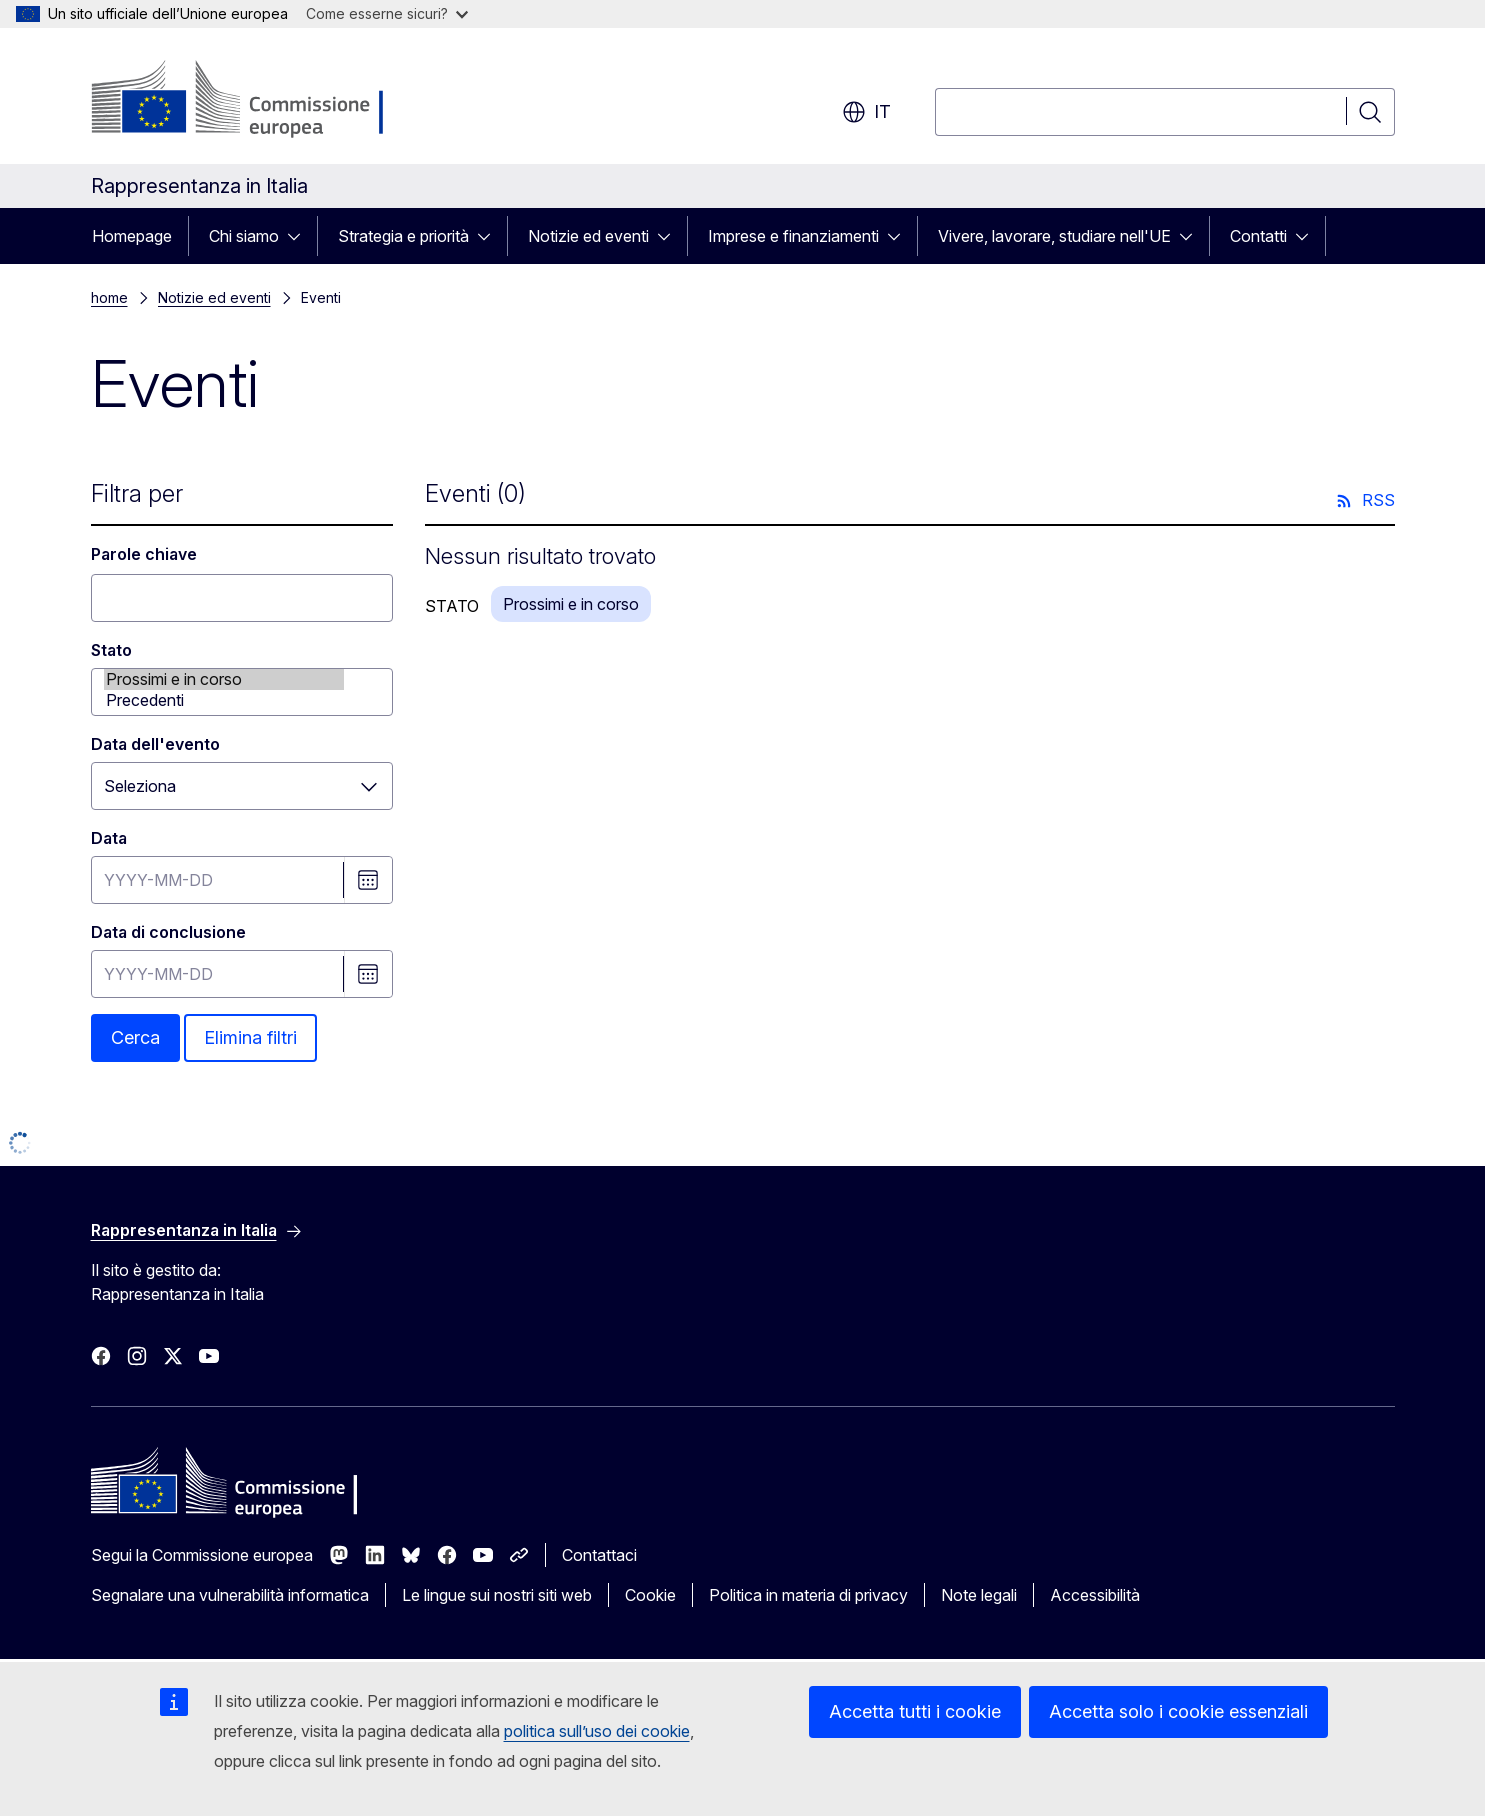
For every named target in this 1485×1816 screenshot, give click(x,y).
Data (109, 838)
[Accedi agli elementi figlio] (300, 236)
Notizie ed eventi (588, 236)
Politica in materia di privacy (808, 1595)
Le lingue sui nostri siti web (497, 1595)
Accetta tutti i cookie (915, 1711)
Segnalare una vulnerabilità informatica (230, 1595)
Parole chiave (144, 554)
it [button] (866, 112)
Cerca (135, 1037)
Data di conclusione (168, 932)
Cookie (650, 1595)
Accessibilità (1095, 1595)
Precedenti (224, 700)
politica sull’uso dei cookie (597, 1731)
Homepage (132, 236)
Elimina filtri (250, 1037)
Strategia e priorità (403, 236)
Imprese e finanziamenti (793, 236)
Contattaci (599, 1555)
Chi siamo (244, 236)
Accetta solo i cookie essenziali (1178, 1711)
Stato (111, 650)
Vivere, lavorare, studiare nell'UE (1054, 236)
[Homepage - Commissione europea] (250, 100)
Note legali (979, 1595)
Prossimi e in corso (224, 679)
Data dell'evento (155, 744)
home (109, 297)
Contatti (1258, 236)
